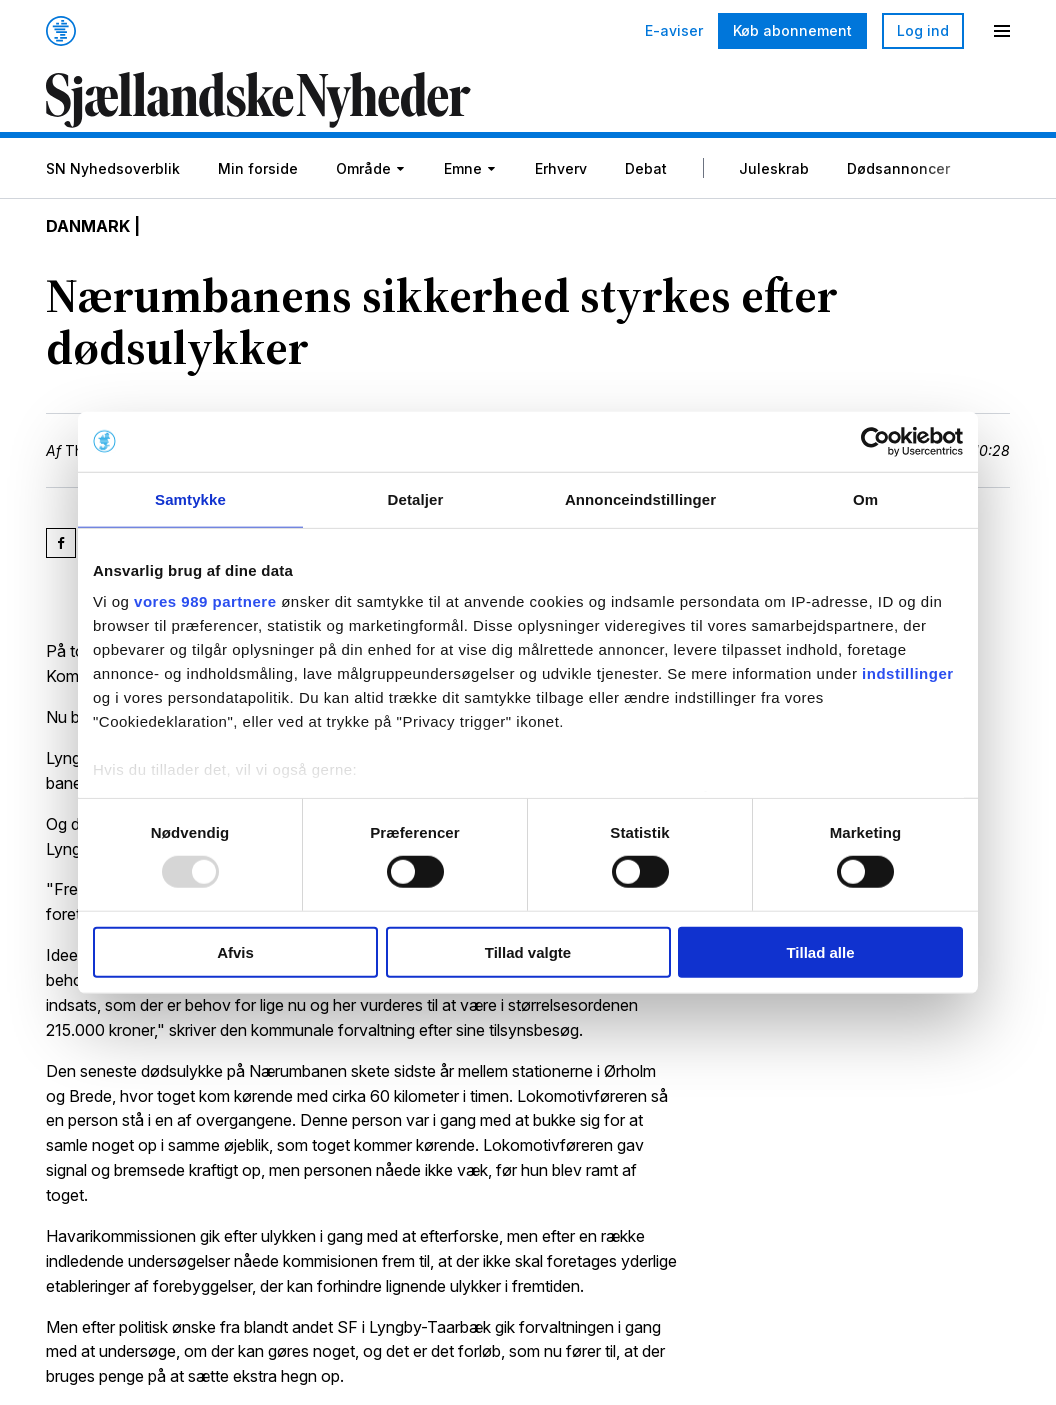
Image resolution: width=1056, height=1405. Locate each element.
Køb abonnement (792, 30)
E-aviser (674, 31)
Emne (463, 168)
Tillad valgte (528, 952)
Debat (646, 168)
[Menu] (1002, 31)
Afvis (235, 952)
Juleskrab (774, 168)
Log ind (923, 30)
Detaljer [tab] (416, 498)
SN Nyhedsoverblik (113, 168)
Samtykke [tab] (190, 498)
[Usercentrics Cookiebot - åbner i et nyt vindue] (875, 441)
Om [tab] (865, 498)
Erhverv (561, 168)
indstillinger (908, 673)
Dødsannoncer (898, 168)
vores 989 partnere (205, 601)
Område (363, 168)
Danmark (88, 226)
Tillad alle (820, 952)
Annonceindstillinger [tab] (640, 498)
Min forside (258, 168)
